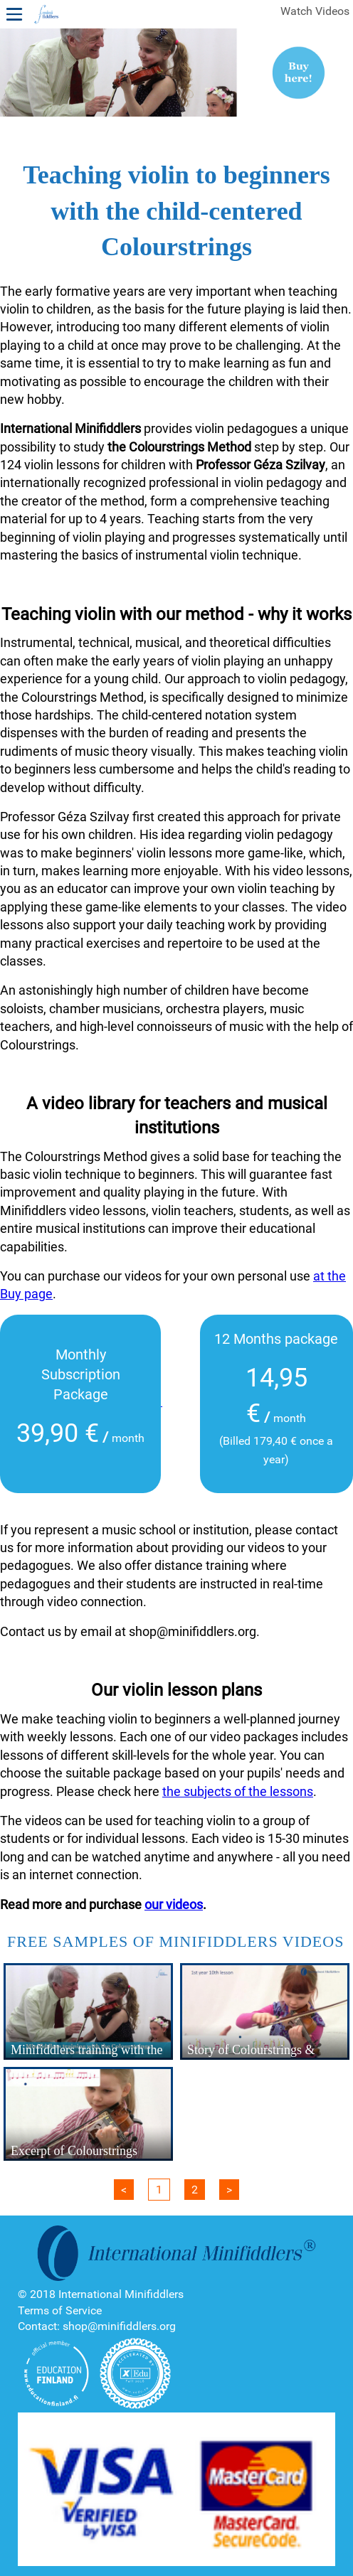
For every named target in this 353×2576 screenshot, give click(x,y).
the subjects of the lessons (237, 1791)
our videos (173, 1904)
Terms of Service (60, 2310)
